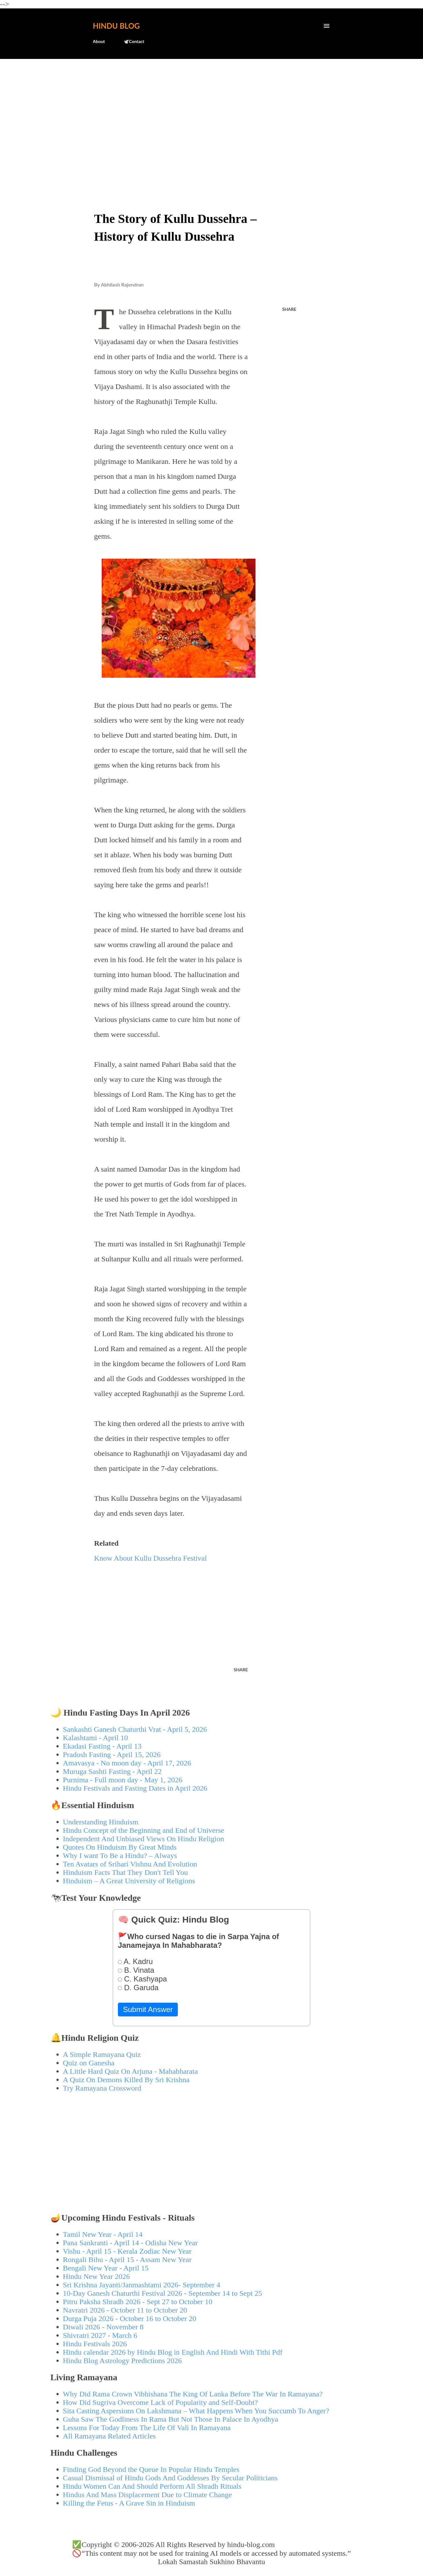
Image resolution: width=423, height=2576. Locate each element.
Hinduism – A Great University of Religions (129, 1881)
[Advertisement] (212, 111)
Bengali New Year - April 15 (106, 2268)
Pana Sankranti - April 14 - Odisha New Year (130, 2243)
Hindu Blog (116, 25)
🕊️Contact (134, 41)
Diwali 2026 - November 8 (103, 2327)
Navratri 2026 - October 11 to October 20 (125, 2310)
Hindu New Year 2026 (96, 2276)
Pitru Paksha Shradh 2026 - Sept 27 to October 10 (137, 2302)
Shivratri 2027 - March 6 (100, 2335)
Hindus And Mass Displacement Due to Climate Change (147, 2495)
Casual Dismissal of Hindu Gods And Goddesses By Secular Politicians (170, 2478)
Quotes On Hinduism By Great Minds (120, 1847)
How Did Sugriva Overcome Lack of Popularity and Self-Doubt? (160, 2402)
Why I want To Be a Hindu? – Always (120, 1855)
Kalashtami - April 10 (95, 1738)
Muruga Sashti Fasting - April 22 (112, 1771)
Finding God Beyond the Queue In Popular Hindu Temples (151, 2469)
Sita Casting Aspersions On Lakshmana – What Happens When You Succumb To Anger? (196, 2411)
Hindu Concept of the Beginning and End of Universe (143, 1830)
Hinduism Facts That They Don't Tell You (125, 1872)
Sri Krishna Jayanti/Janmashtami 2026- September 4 (142, 2285)
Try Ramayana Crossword (102, 2088)
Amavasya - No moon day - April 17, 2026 (127, 1763)
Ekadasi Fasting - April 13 (102, 1746)
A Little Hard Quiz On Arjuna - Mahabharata (130, 2071)
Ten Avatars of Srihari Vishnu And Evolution (130, 1864)
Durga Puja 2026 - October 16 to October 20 (129, 2318)
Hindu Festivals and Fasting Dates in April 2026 (135, 1788)
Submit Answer (148, 2009)
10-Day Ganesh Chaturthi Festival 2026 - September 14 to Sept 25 (162, 2293)
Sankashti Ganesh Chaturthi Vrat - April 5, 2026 (135, 1729)
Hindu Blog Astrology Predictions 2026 (122, 2361)
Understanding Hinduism (101, 1822)
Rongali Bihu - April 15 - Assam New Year (127, 2260)
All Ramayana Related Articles (109, 2436)
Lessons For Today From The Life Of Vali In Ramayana (147, 2428)
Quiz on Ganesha (88, 2063)
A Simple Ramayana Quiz (102, 2054)
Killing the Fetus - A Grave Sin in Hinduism (129, 2503)
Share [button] (289, 309)
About (99, 41)
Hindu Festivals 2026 (95, 2344)
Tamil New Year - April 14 (103, 2234)
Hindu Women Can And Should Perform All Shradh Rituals (152, 2486)
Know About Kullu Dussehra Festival (150, 1558)
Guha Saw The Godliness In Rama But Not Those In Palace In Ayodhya (170, 2419)
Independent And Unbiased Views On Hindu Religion (143, 1839)
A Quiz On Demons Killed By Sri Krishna (126, 2080)
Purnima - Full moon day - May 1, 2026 (122, 1780)
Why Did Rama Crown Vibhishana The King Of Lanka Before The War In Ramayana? (193, 2394)
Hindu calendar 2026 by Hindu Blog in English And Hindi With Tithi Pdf (173, 2352)
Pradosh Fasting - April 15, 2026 (112, 1754)
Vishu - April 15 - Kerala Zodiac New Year (127, 2251)
